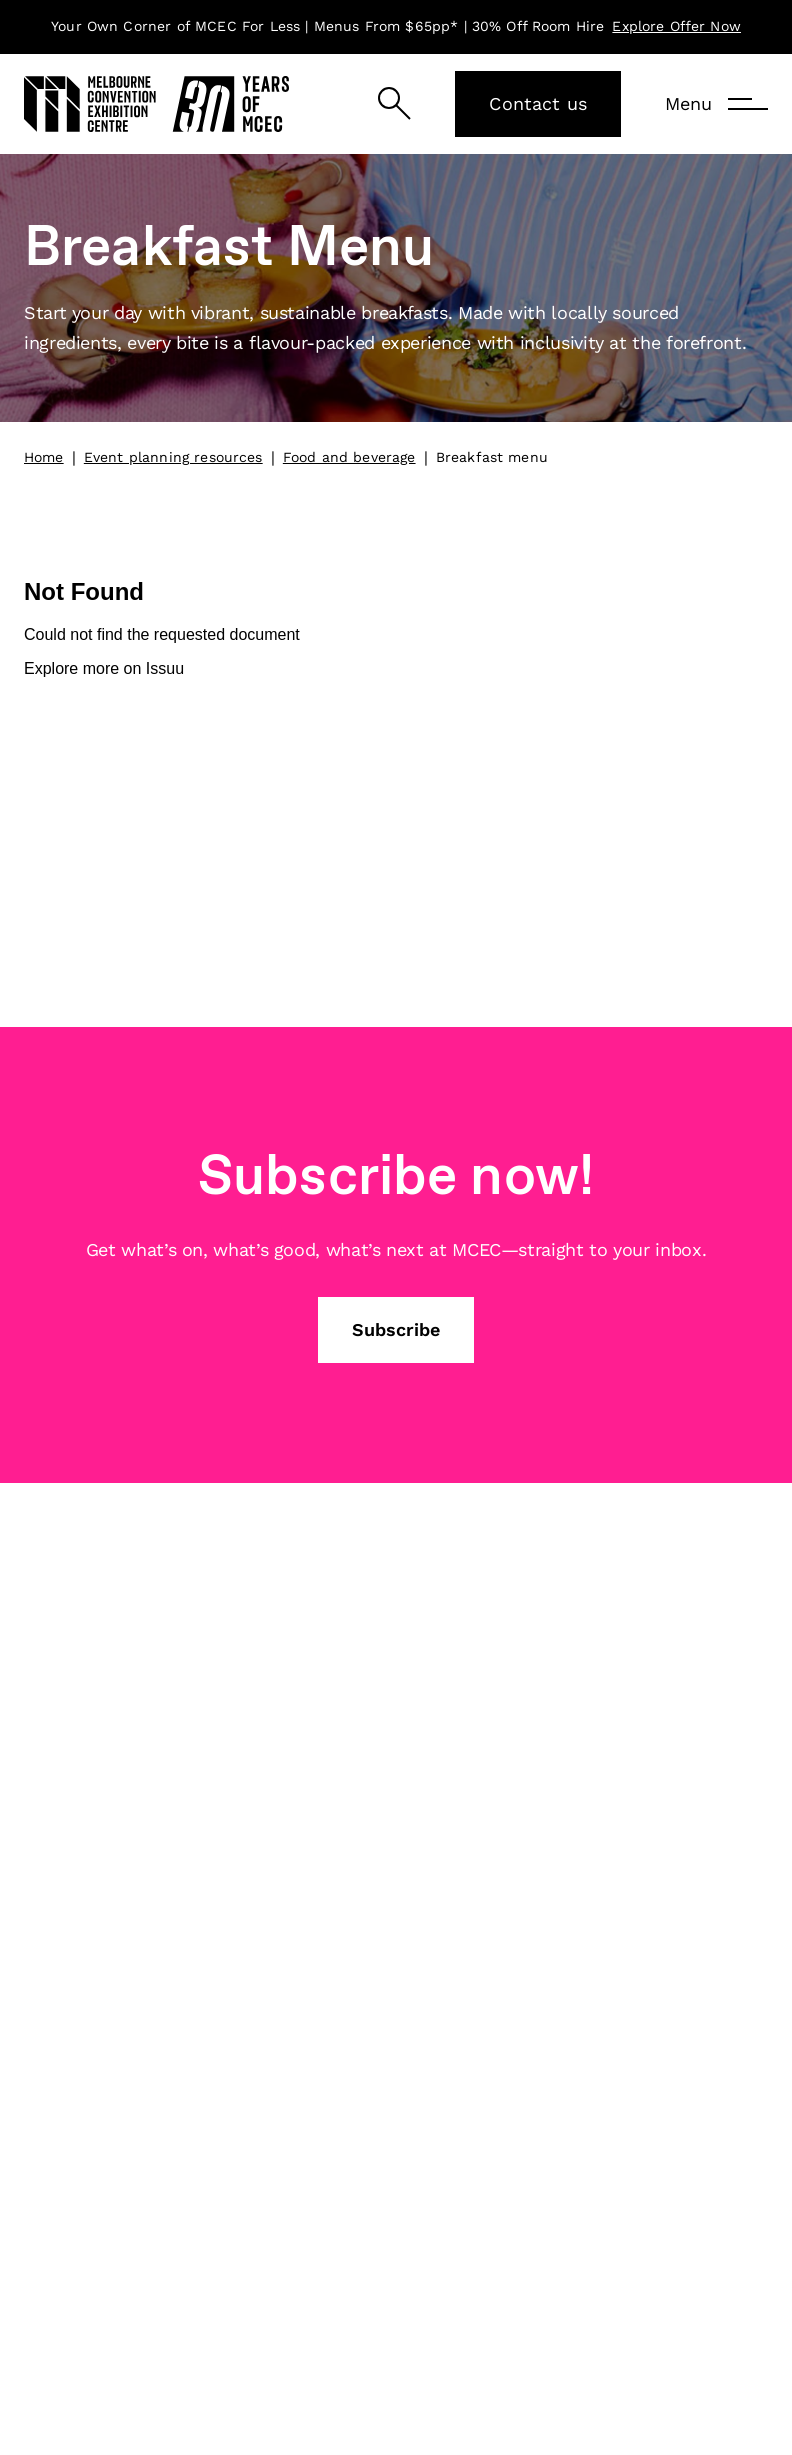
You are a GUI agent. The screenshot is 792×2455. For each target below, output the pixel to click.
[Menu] (716, 104)
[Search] (394, 103)
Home (44, 457)
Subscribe (396, 1329)
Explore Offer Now (676, 26)
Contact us (538, 103)
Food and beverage (349, 457)
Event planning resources (173, 457)
